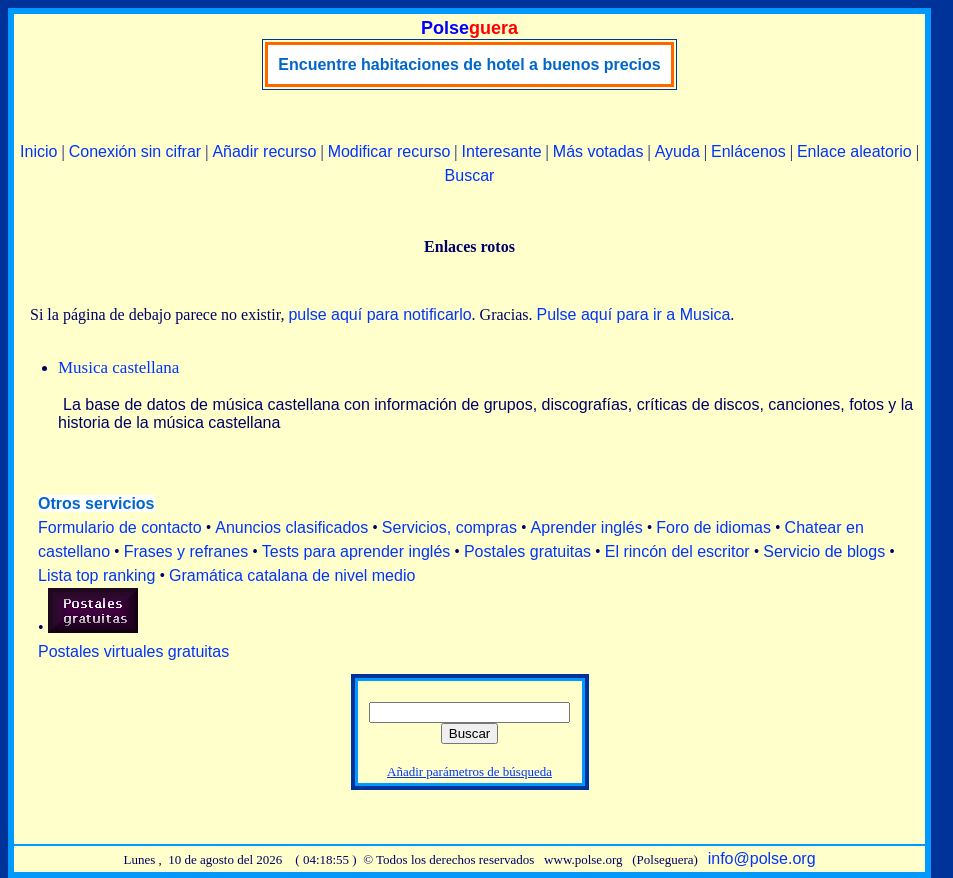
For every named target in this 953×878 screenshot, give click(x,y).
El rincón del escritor (677, 551)
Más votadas (598, 151)
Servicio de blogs (824, 551)
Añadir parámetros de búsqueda (469, 771)
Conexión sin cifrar (135, 151)
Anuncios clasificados (291, 527)
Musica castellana (118, 367)
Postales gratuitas (527, 551)
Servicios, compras (449, 527)
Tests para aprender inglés (356, 551)
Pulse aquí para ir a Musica (633, 314)
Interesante (502, 151)
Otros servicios (96, 503)
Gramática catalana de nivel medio (292, 575)
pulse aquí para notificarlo (379, 314)
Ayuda (677, 151)
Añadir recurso (264, 151)
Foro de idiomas (713, 527)
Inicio (38, 151)
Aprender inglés (587, 527)
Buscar (470, 175)
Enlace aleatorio (854, 151)
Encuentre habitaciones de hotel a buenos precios (469, 64)
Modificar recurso (389, 151)
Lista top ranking (96, 575)
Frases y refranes (186, 551)
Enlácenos (748, 151)
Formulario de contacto (120, 527)
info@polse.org (762, 858)
